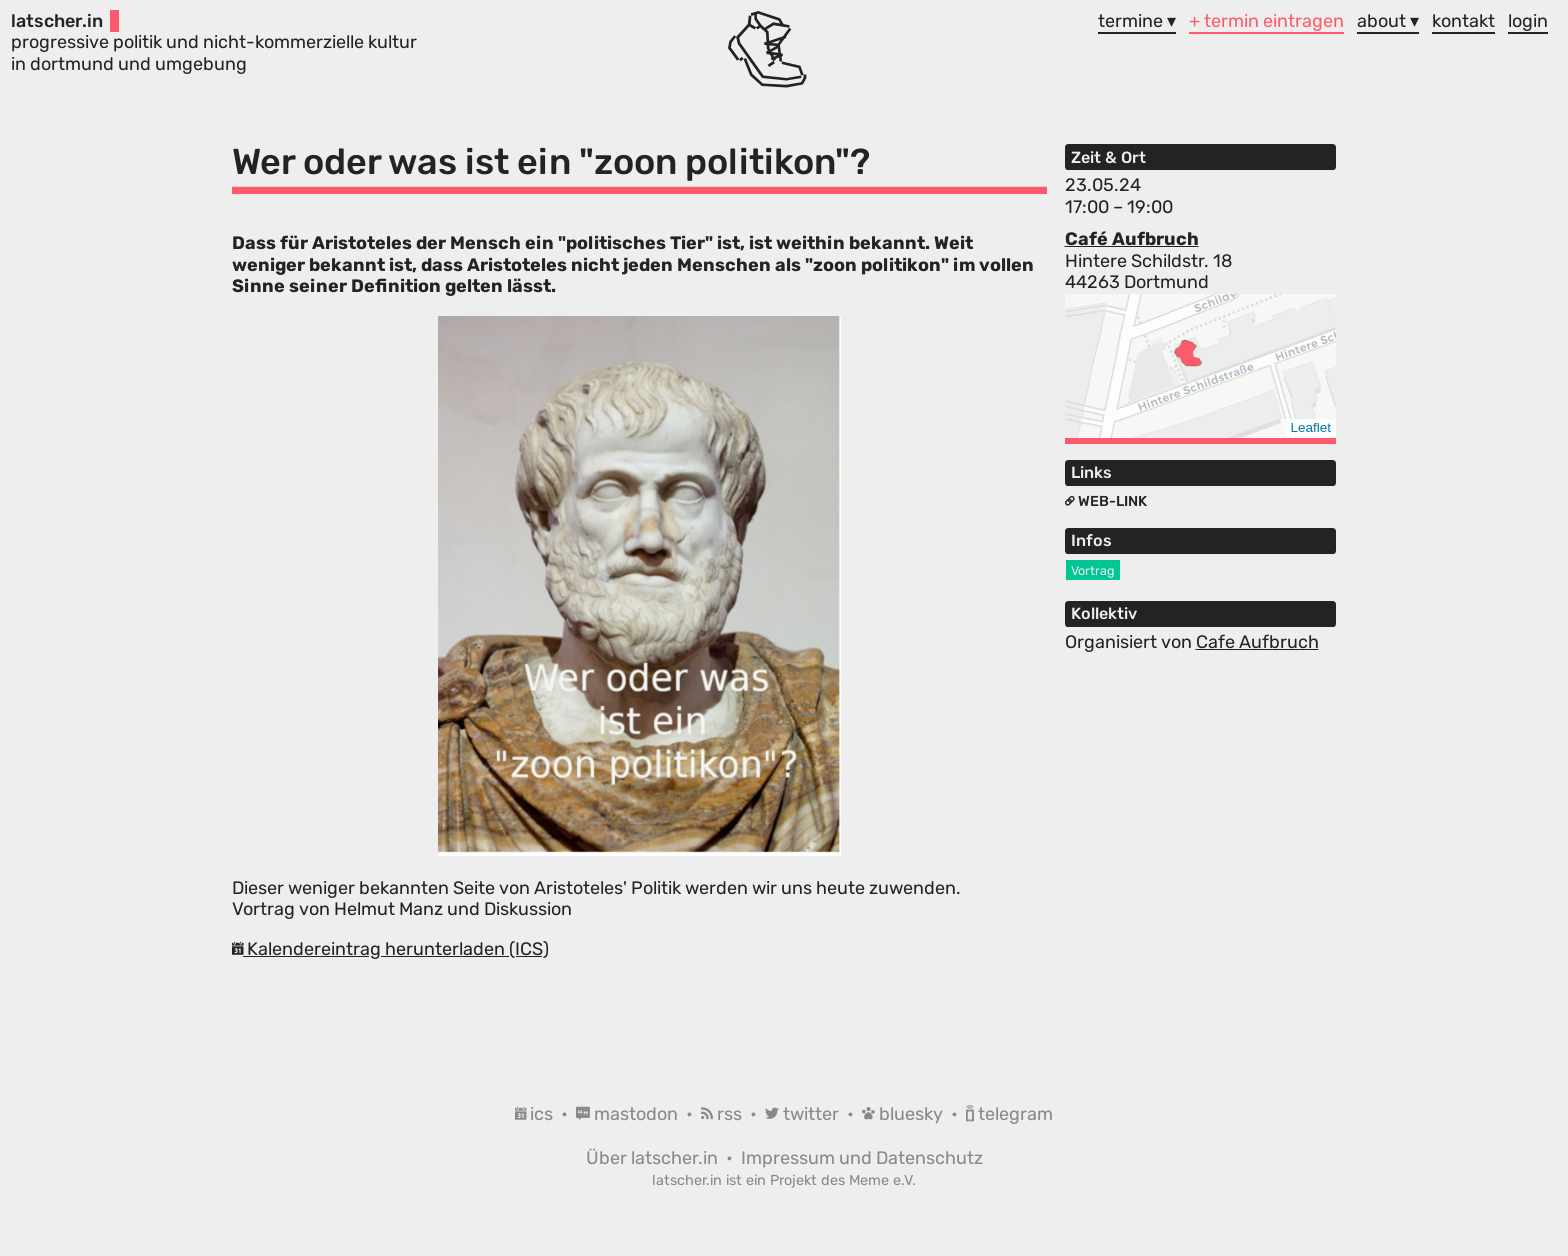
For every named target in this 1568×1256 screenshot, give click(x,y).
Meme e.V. (882, 1180)
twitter (804, 1114)
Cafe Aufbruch (1257, 642)
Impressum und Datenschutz (862, 1158)
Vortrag (1093, 570)
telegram (1009, 1114)
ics (536, 1114)
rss (723, 1114)
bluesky (904, 1114)
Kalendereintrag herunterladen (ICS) (390, 949)
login (1528, 21)
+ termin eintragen (1266, 21)
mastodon (629, 1114)
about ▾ (1388, 21)
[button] (1188, 353)
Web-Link (1106, 501)
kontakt (1463, 21)
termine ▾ (1137, 21)
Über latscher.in (654, 1158)
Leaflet (1310, 427)
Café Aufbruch (1132, 239)
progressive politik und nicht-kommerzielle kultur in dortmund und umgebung (214, 42)
